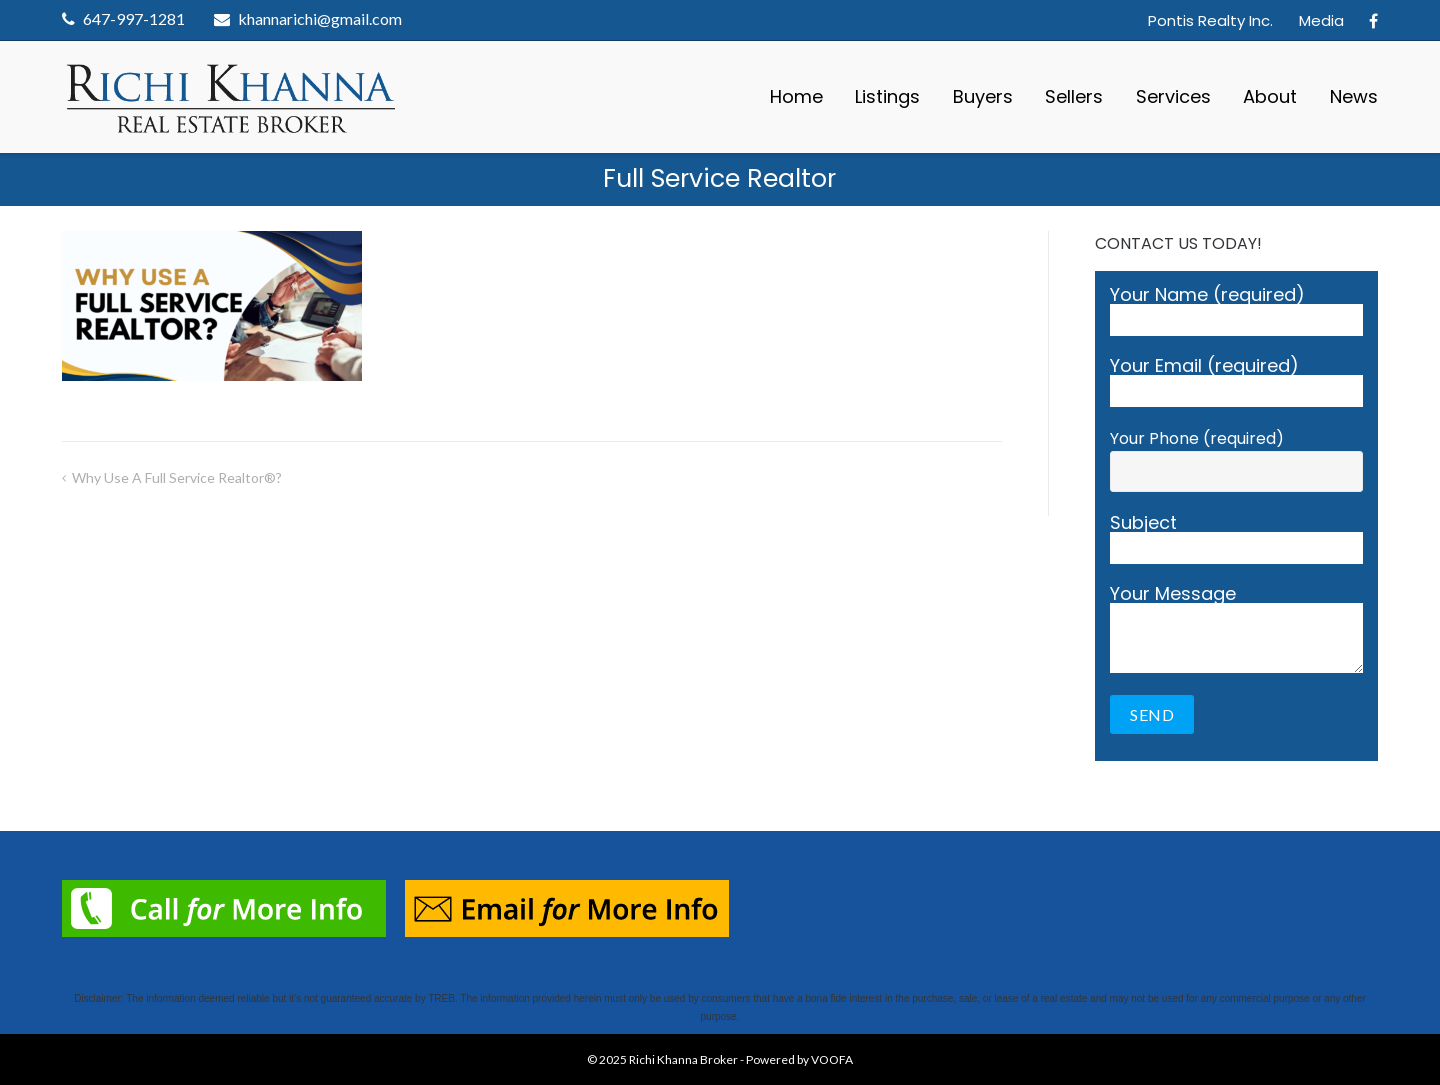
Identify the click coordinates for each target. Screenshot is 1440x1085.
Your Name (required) (1236, 311)
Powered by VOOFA (799, 1059)
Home (796, 96)
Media (1321, 20)
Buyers (983, 96)
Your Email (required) (1236, 382)
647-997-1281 (134, 18)
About (1270, 96)
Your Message (1236, 629)
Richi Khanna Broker (683, 1059)
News (1354, 96)
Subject (1236, 539)
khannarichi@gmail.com (320, 18)
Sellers (1074, 96)
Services (1173, 96)
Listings (887, 96)
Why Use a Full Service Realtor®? (177, 477)
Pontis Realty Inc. (1210, 20)
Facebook (1373, 21)
